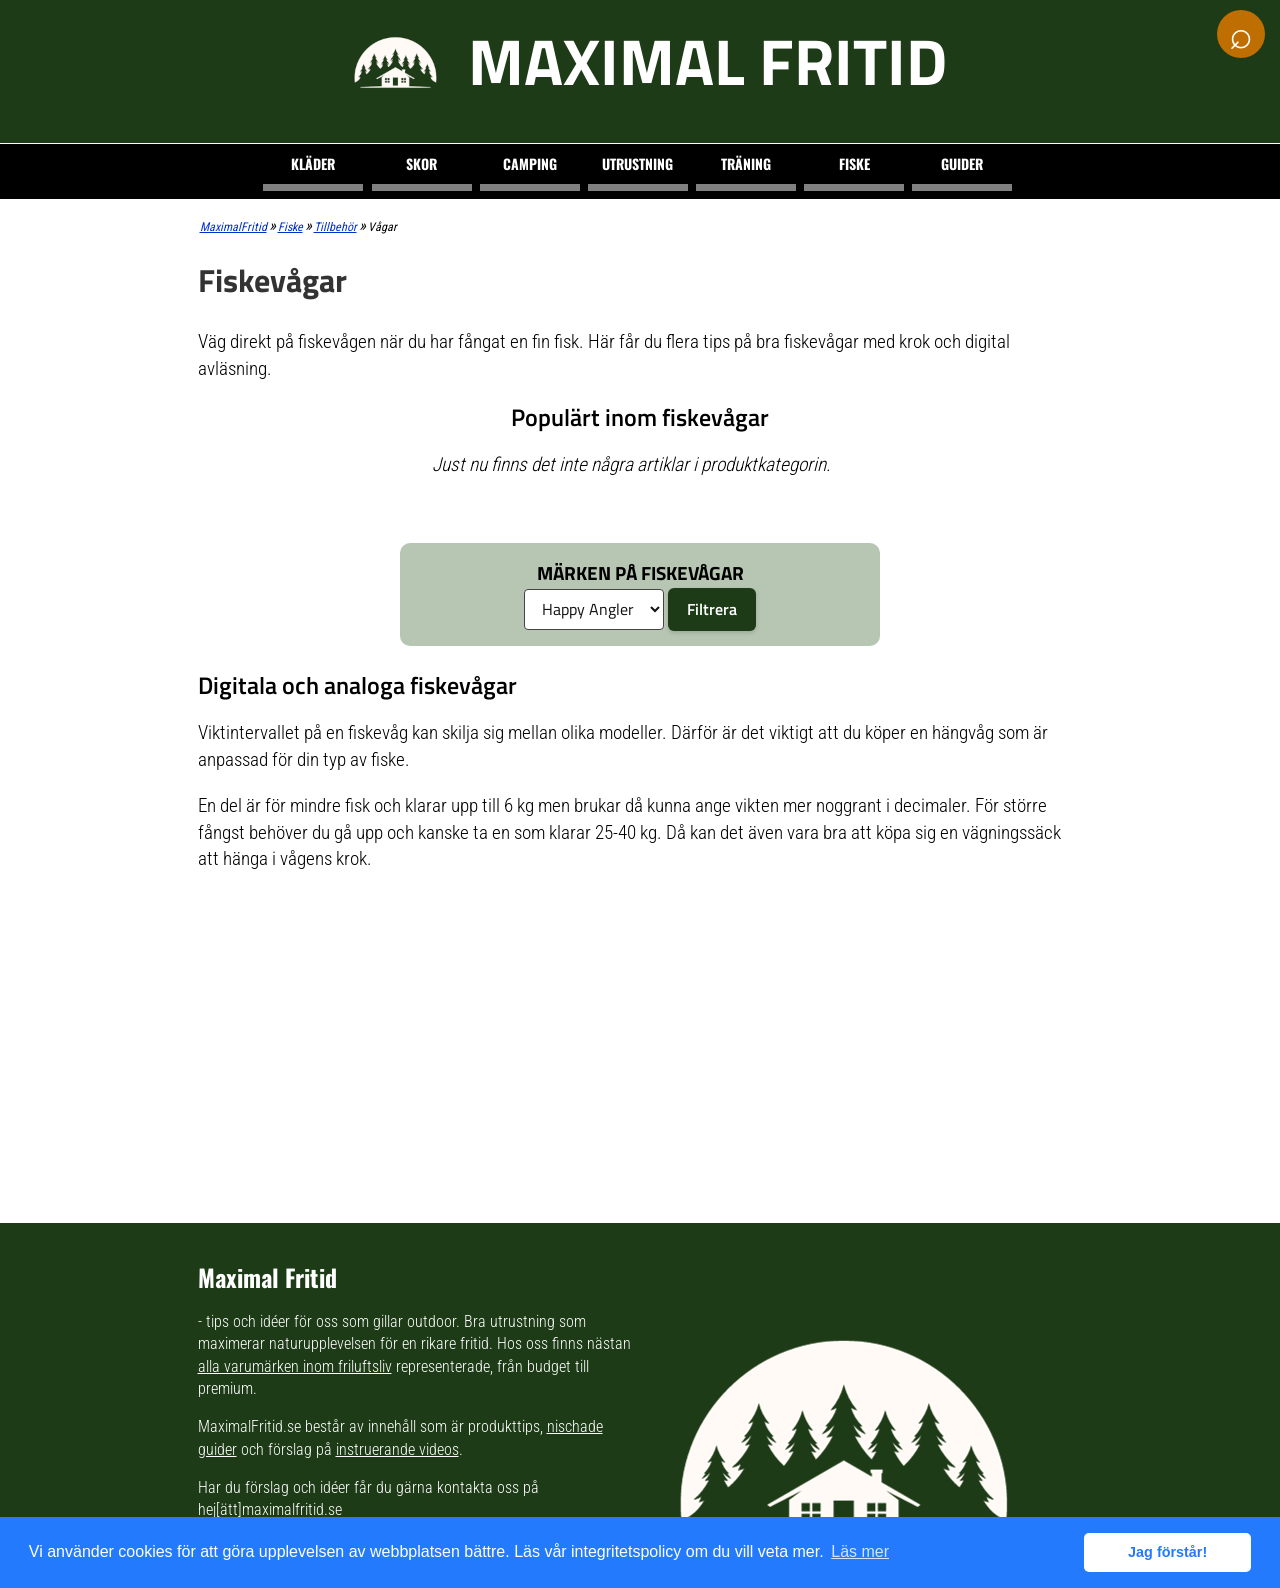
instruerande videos (397, 1449)
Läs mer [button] (860, 1551)
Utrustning (637, 163)
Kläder (313, 163)
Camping (530, 163)
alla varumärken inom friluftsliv (295, 1366)
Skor (421, 163)
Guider (962, 163)
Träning (746, 163)
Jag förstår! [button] (1167, 1552)
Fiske (854, 163)
